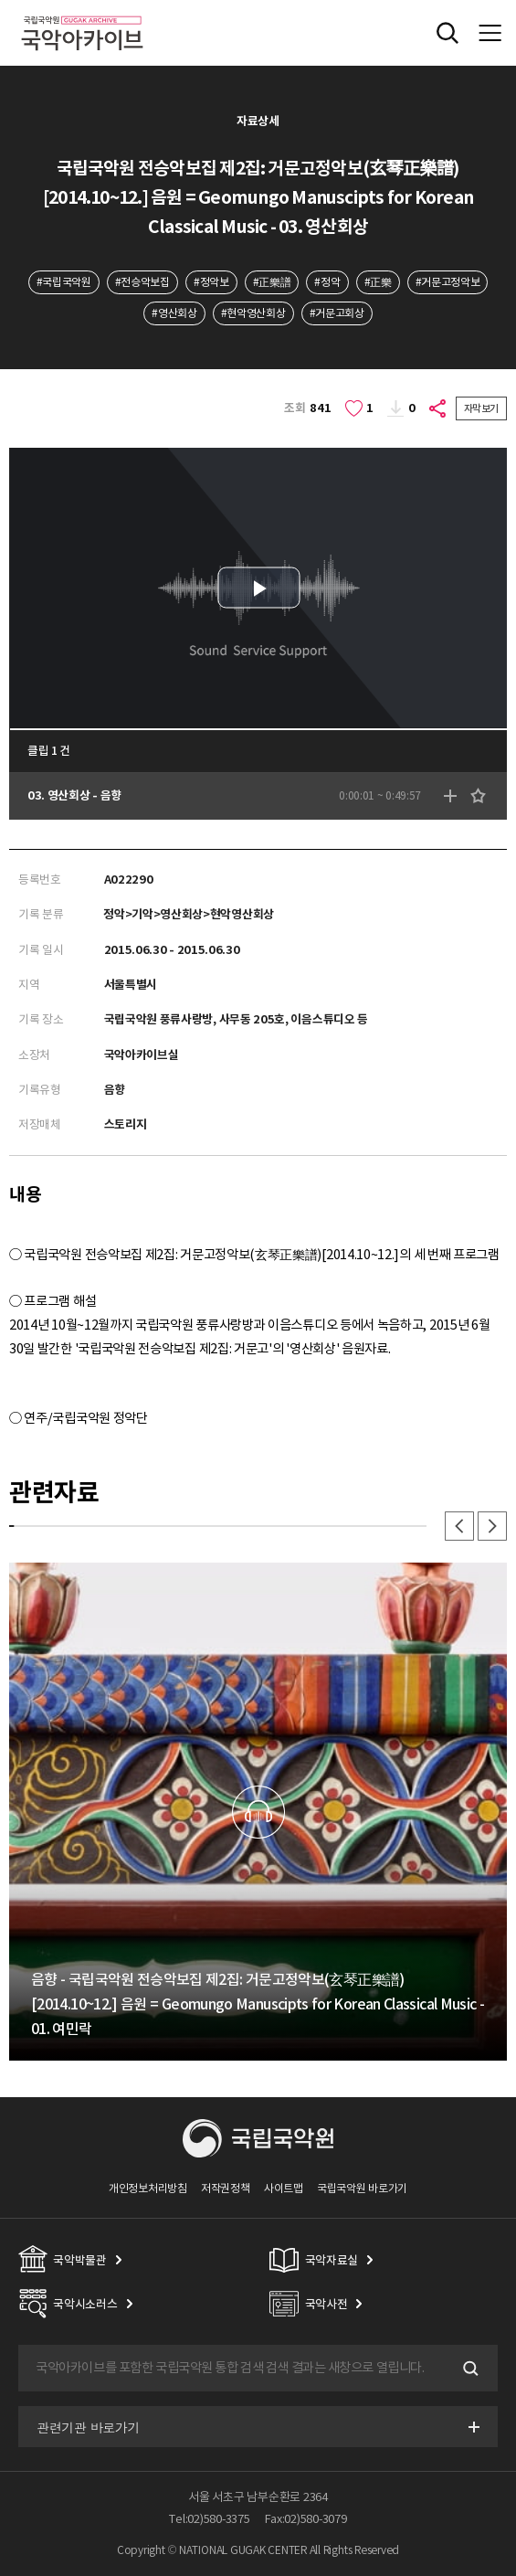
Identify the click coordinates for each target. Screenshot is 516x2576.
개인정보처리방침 (148, 2188)
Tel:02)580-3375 (209, 2519)
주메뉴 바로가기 (0, 0)
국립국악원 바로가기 (362, 2188)
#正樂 (378, 282)
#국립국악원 (64, 282)
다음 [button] (492, 1526)
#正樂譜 (272, 282)
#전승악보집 (142, 282)
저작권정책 (225, 2188)
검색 (468, 2368)
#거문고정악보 (448, 282)
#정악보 (211, 282)
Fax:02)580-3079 (306, 2519)
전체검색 (447, 33)
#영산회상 (174, 313)
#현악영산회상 (253, 313)
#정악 (327, 282)
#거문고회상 (337, 313)
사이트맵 (283, 2188)
